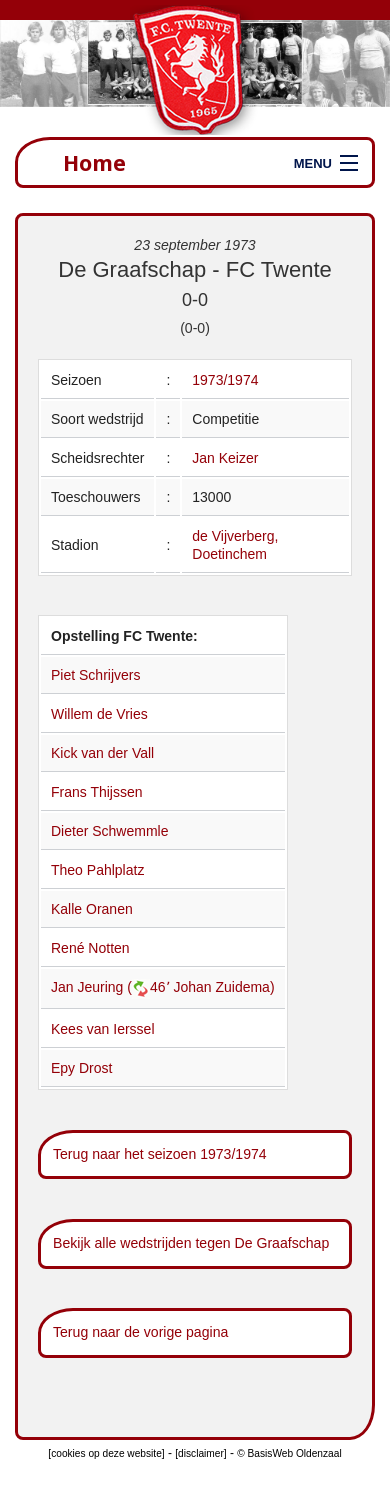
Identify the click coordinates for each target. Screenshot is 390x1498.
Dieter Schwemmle (109, 831)
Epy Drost (81, 1068)
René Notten (90, 948)
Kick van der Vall (102, 753)
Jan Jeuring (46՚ (112, 987)
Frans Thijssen (97, 792)
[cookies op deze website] (106, 1453)
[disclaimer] (200, 1453)
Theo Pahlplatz (97, 870)
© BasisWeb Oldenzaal (289, 1453)
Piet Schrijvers (95, 675)
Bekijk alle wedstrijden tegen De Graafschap (191, 1243)
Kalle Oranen (92, 909)
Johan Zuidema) (223, 987)
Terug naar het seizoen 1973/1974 (160, 1154)
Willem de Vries (99, 714)
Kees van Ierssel (103, 1029)
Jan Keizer (225, 458)
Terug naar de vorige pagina (140, 1332)
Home (94, 162)
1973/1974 (225, 380)
